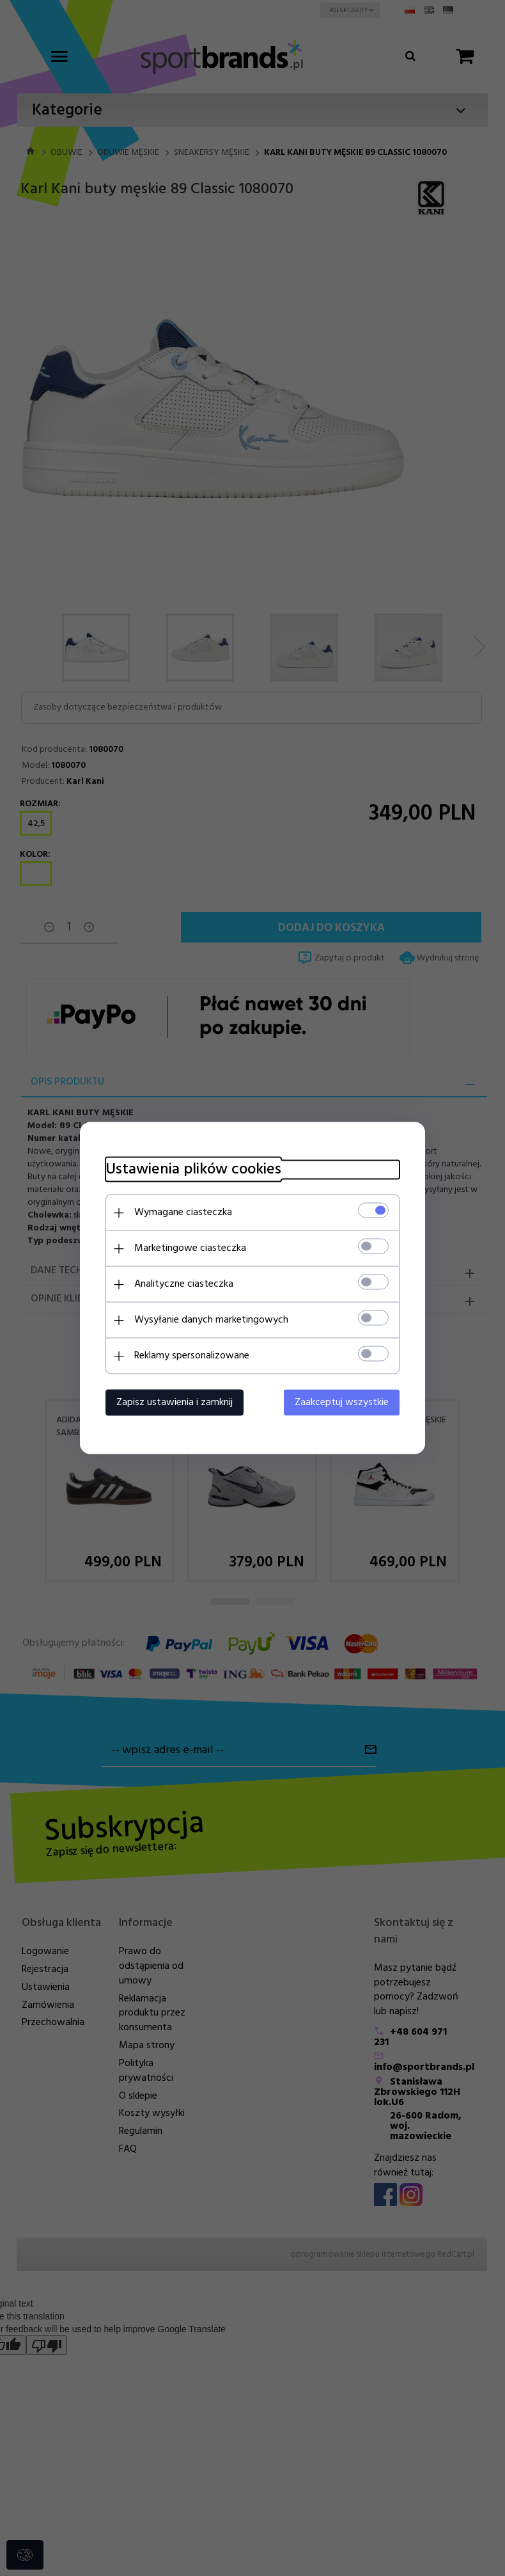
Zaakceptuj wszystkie (342, 1402)
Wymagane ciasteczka (183, 1212)
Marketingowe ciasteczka (190, 1248)
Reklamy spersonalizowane (191, 1356)
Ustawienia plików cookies (193, 1170)
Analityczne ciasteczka (183, 1284)
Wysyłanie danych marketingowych (211, 1320)
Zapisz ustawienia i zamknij (174, 1402)
